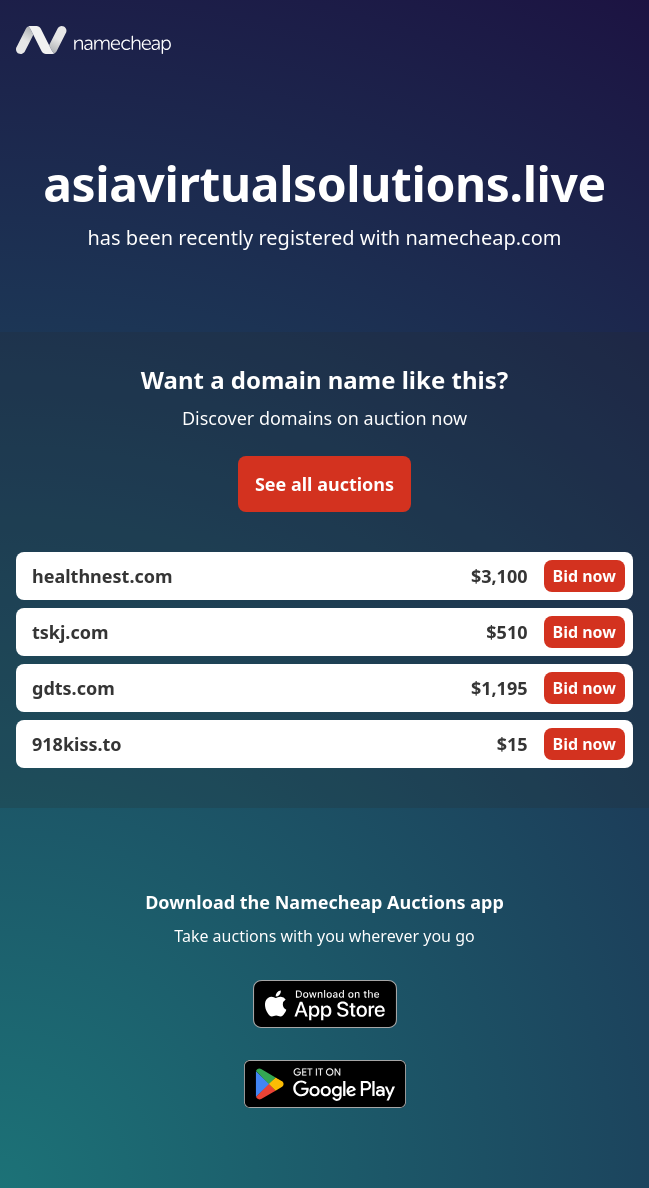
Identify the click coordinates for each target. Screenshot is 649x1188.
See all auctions (324, 484)
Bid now (584, 576)
